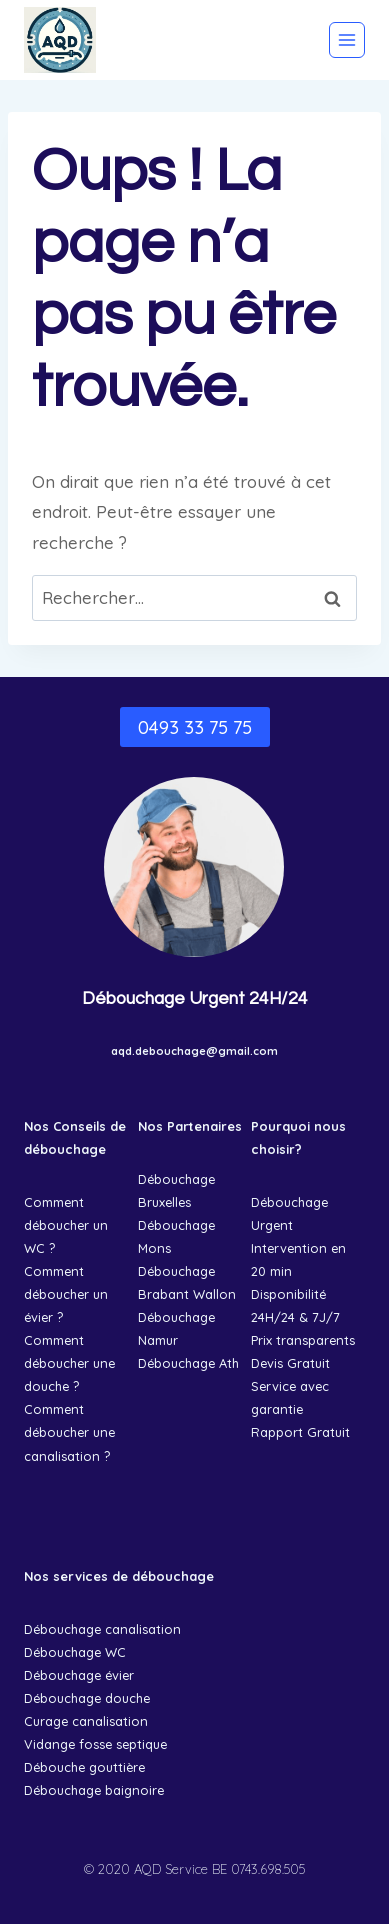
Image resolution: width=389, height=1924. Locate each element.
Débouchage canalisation (102, 1629)
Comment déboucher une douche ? (69, 1363)
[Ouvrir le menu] (347, 40)
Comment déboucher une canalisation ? (69, 1432)
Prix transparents (303, 1340)
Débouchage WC (75, 1652)
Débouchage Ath (188, 1363)
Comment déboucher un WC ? (66, 1225)
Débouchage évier (79, 1675)
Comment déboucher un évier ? (66, 1294)
